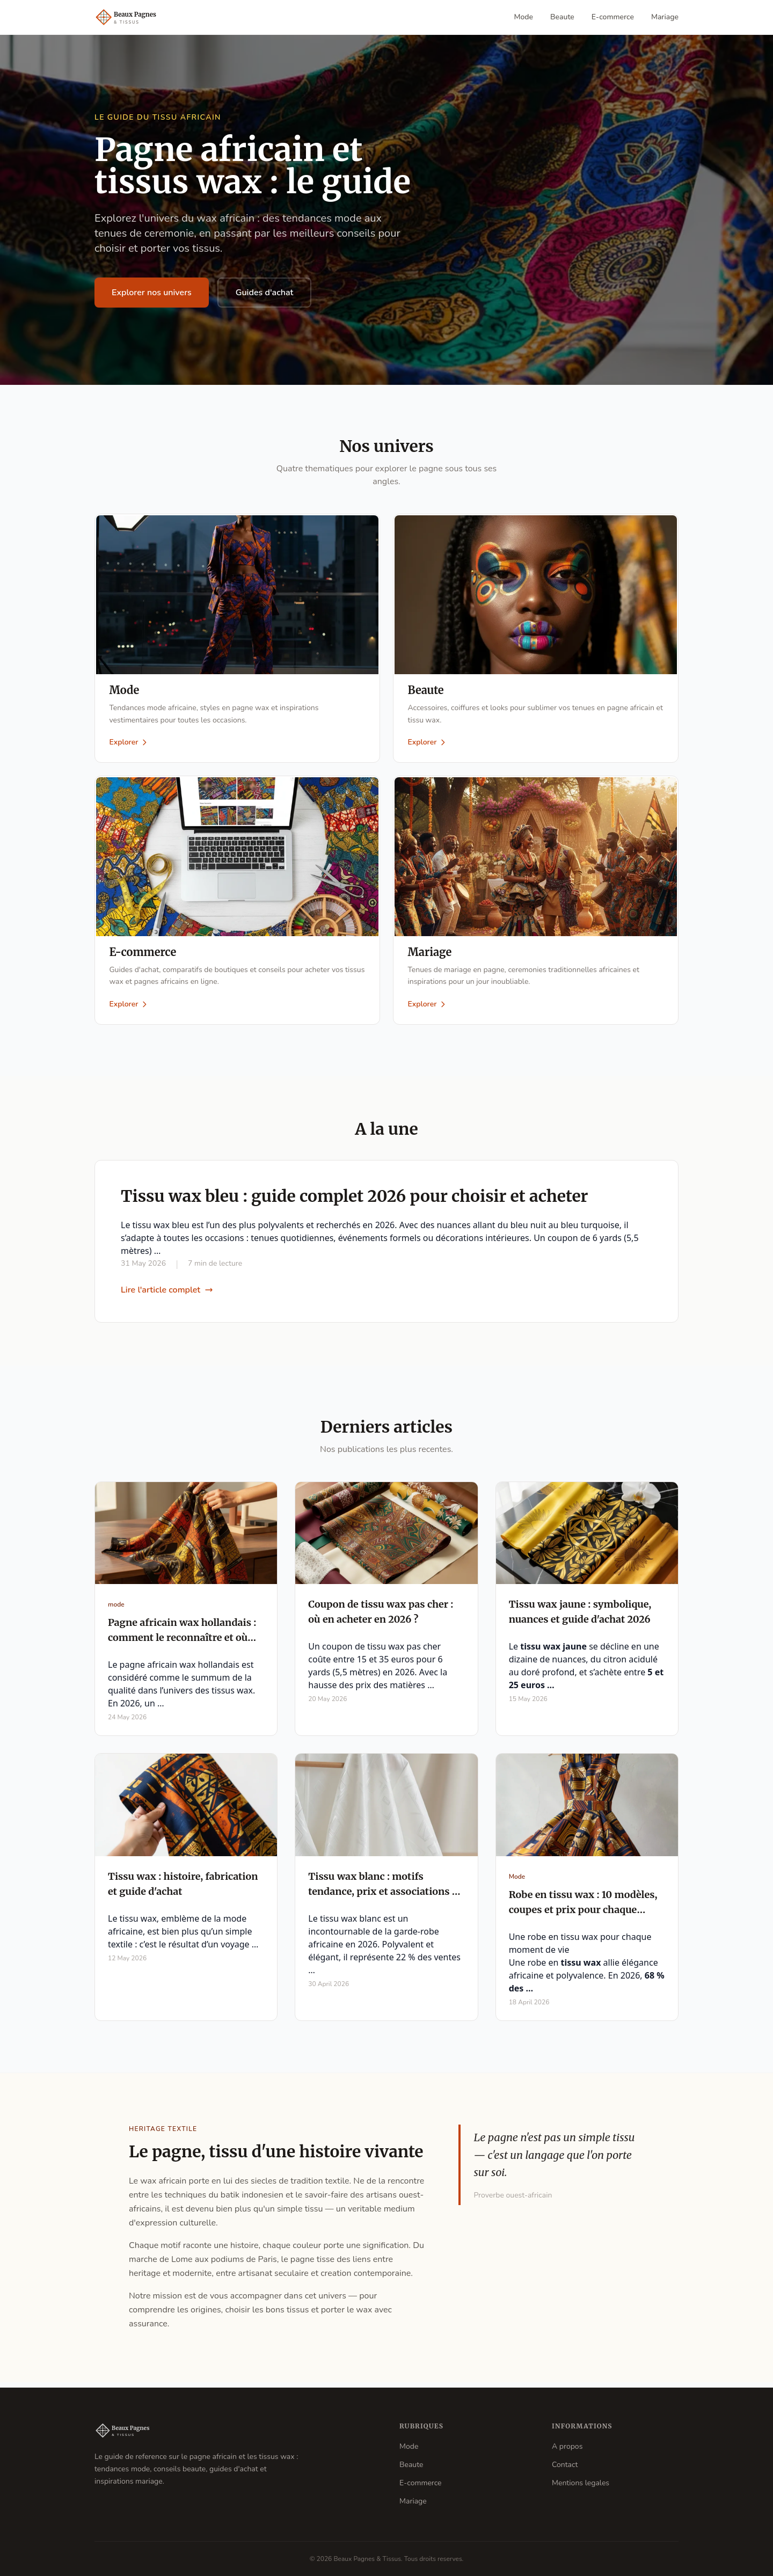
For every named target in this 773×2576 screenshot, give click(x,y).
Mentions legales (580, 2483)
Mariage (665, 17)
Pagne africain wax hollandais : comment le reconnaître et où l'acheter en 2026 (182, 1643)
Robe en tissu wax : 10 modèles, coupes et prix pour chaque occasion (583, 1915)
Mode (524, 17)
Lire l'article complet (167, 1295)
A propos (567, 2446)
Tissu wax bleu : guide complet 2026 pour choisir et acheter (354, 1201)
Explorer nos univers (152, 292)
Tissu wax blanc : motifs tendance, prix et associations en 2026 (385, 1897)
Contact (565, 2465)
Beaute (562, 17)
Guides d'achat (265, 292)
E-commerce (613, 17)
